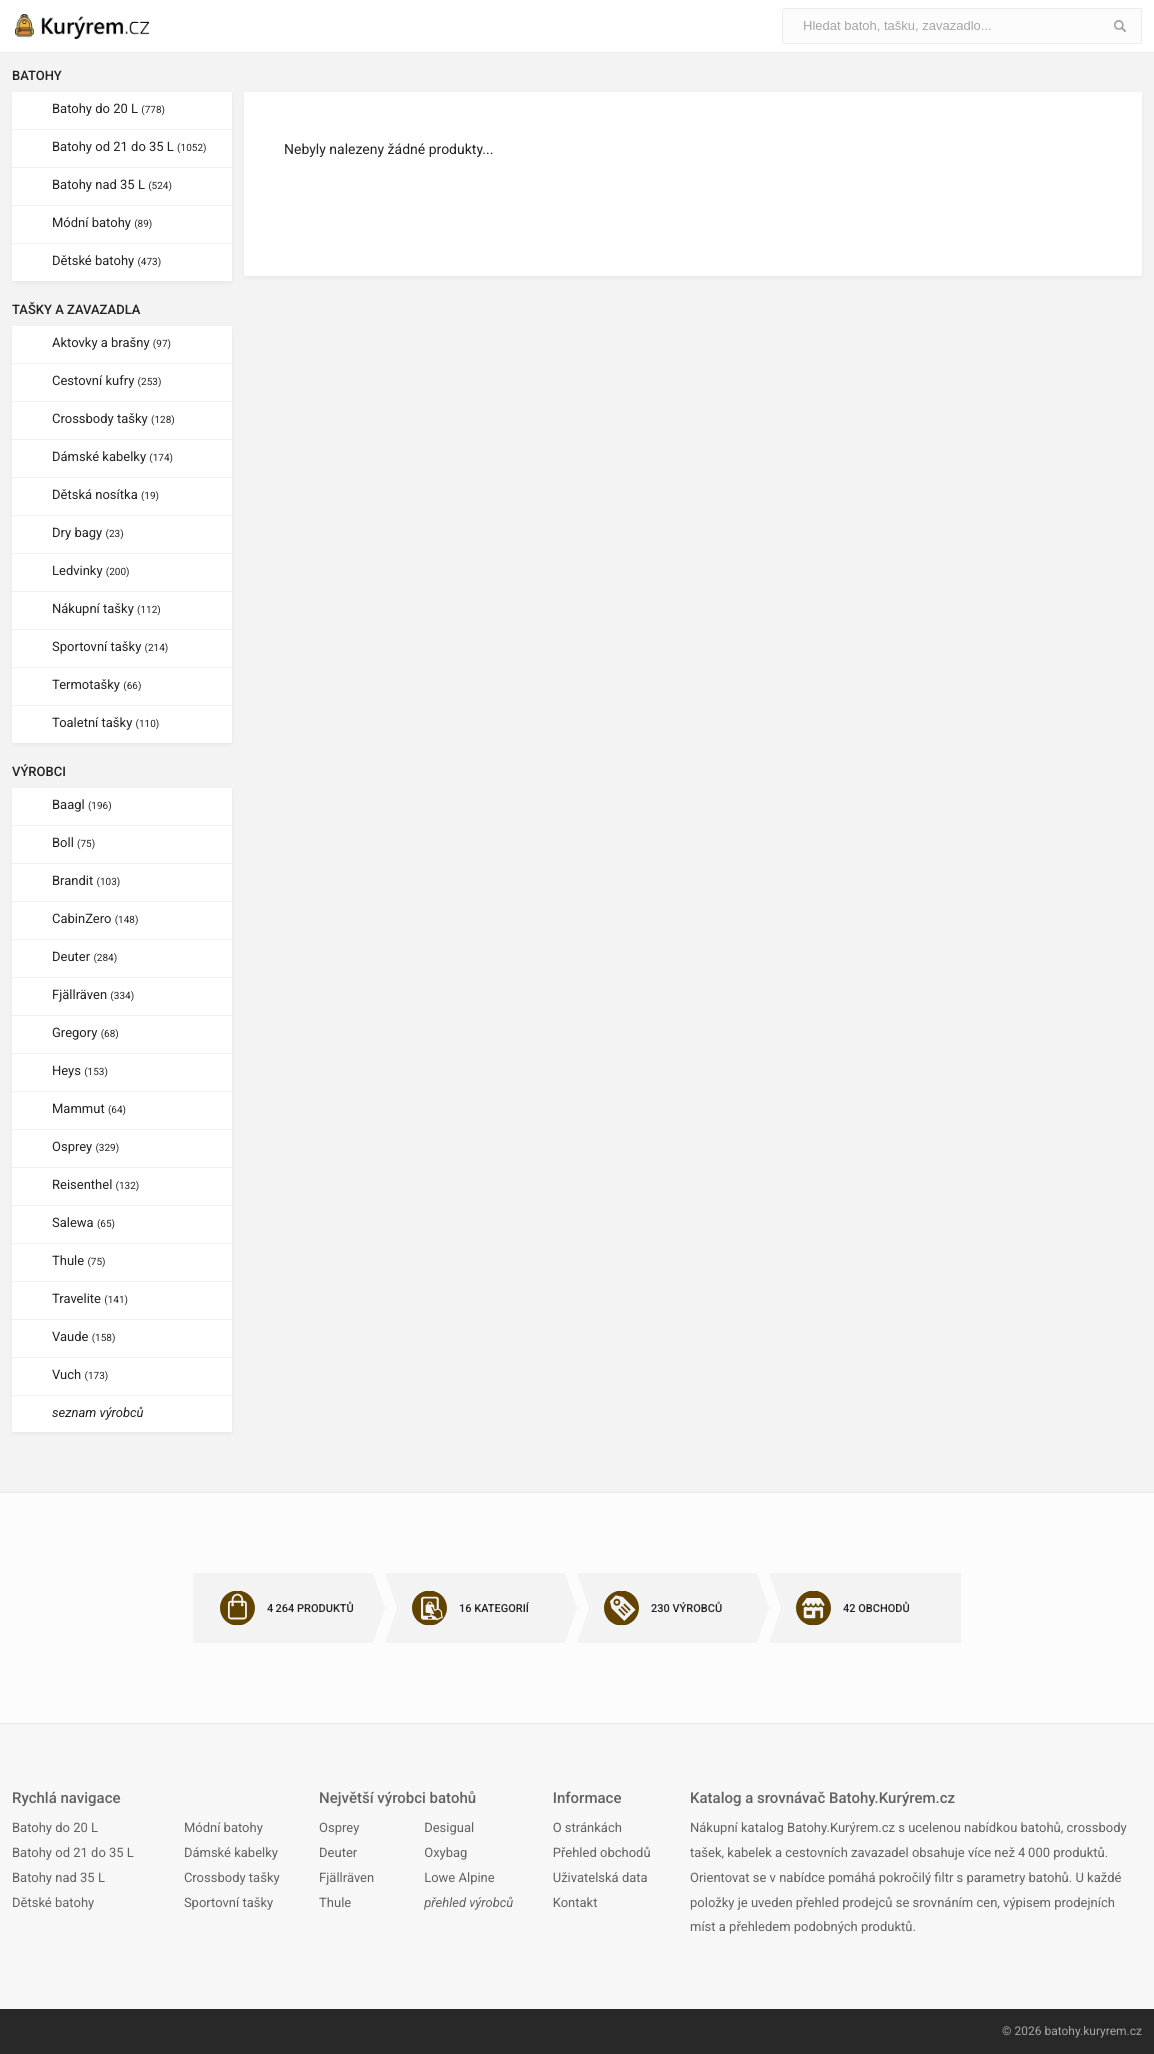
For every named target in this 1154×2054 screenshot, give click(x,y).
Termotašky (96, 685)
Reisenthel (95, 1185)
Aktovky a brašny (111, 343)
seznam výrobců (98, 1413)
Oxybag (445, 1853)
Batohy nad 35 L (112, 185)
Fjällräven (93, 995)
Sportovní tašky (110, 647)
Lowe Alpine (459, 1878)
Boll (73, 843)
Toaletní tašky (105, 723)
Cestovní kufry (106, 381)
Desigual (449, 1828)
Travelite (90, 1299)
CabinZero (95, 919)
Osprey (85, 1147)
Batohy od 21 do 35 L (129, 147)
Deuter (84, 957)
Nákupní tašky (106, 609)
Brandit (86, 881)
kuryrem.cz (1112, 2031)
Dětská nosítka (105, 495)
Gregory (85, 1033)
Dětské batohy (106, 261)
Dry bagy (88, 533)
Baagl (82, 805)
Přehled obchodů (602, 1853)
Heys (80, 1071)
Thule (79, 1261)
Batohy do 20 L (108, 109)
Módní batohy (102, 223)
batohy (1062, 2031)
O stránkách (587, 1828)
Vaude (83, 1337)
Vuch (80, 1375)
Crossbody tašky (113, 419)
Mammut (89, 1109)
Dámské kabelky (112, 457)
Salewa (83, 1223)
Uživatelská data (600, 1878)
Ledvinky (91, 571)
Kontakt (575, 1903)
